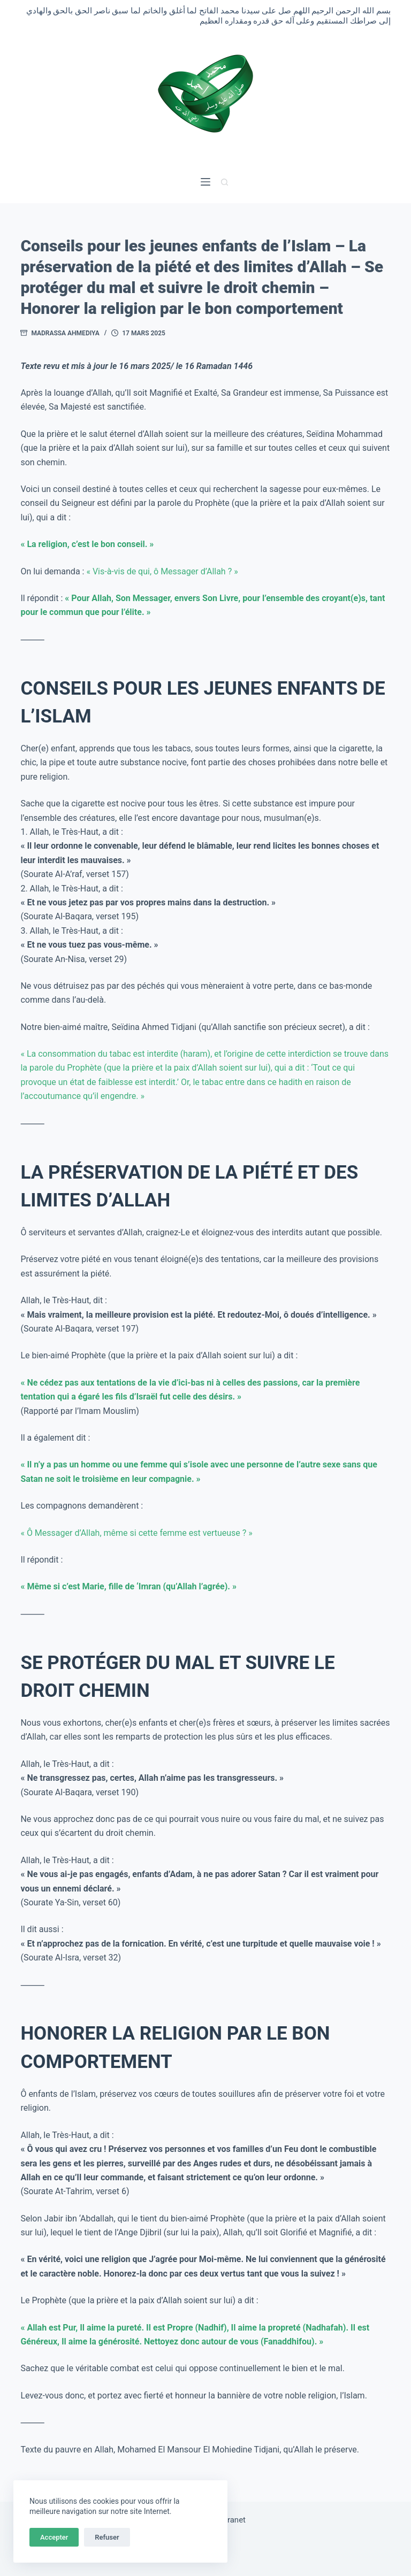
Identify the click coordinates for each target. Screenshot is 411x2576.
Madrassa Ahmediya (65, 333)
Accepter (54, 2537)
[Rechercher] (224, 182)
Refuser (107, 2537)
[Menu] (205, 182)
